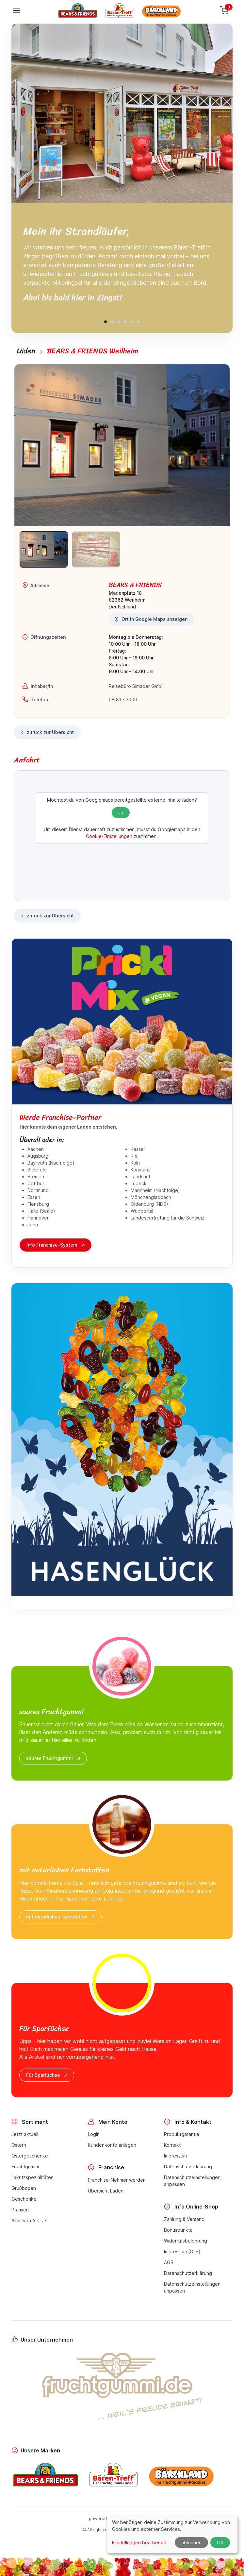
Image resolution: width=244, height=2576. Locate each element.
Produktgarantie (181, 2134)
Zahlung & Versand (184, 2219)
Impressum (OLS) (182, 2251)
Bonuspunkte (178, 2230)
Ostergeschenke (29, 2155)
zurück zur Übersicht (47, 732)
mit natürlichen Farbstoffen (61, 1917)
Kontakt (172, 2145)
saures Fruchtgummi (53, 1758)
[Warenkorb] (225, 10)
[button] (105, 321)
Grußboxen (23, 2188)
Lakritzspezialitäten (32, 2177)
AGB (168, 2262)
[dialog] (172, 2534)
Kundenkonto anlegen (112, 2145)
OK (220, 2542)
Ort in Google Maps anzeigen (150, 619)
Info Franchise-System (56, 1245)
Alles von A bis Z (29, 2220)
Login (94, 2134)
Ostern (18, 2145)
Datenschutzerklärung (188, 2166)
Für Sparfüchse (47, 2075)
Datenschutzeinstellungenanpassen (192, 2181)
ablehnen (191, 2542)
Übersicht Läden (105, 2190)
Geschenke (24, 2199)
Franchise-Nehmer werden (117, 2180)
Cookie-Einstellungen (109, 836)
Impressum (175, 2155)
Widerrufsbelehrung (185, 2240)
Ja (120, 812)
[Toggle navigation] (16, 10)
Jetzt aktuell (24, 2134)
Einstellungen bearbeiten (139, 2542)
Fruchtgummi (25, 2166)
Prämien (20, 2209)
